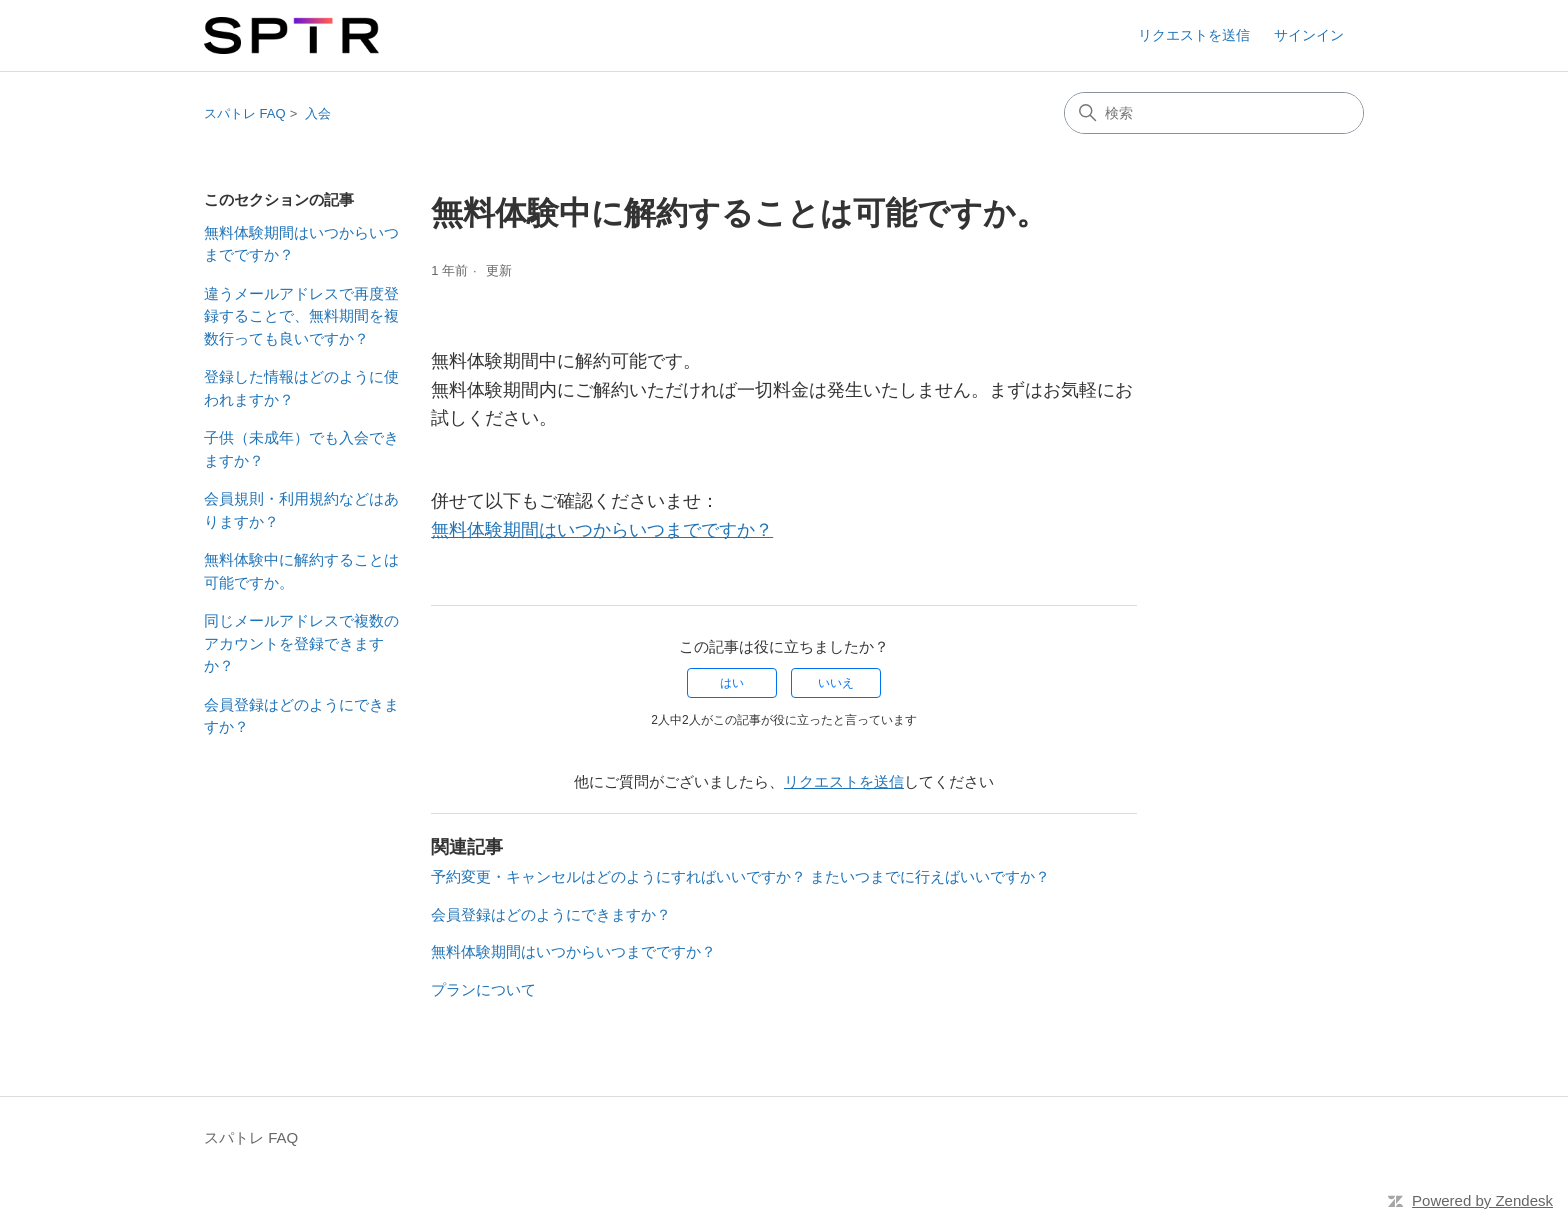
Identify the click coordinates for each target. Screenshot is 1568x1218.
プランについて (483, 989)
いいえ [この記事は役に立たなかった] (836, 683)
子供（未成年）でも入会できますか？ (301, 449)
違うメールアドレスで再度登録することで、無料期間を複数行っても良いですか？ (301, 316)
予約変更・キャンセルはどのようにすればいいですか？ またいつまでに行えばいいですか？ (740, 876)
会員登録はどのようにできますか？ (301, 716)
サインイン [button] (1309, 35)
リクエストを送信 (1194, 35)
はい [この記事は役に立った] (732, 683)
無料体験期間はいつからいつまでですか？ (301, 244)
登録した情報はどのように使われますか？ (301, 388)
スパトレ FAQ (245, 113)
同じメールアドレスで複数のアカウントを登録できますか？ (301, 643)
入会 (318, 113)
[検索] (1214, 113)
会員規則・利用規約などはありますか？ (301, 510)
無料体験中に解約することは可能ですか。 (301, 571)
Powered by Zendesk (1482, 1200)
